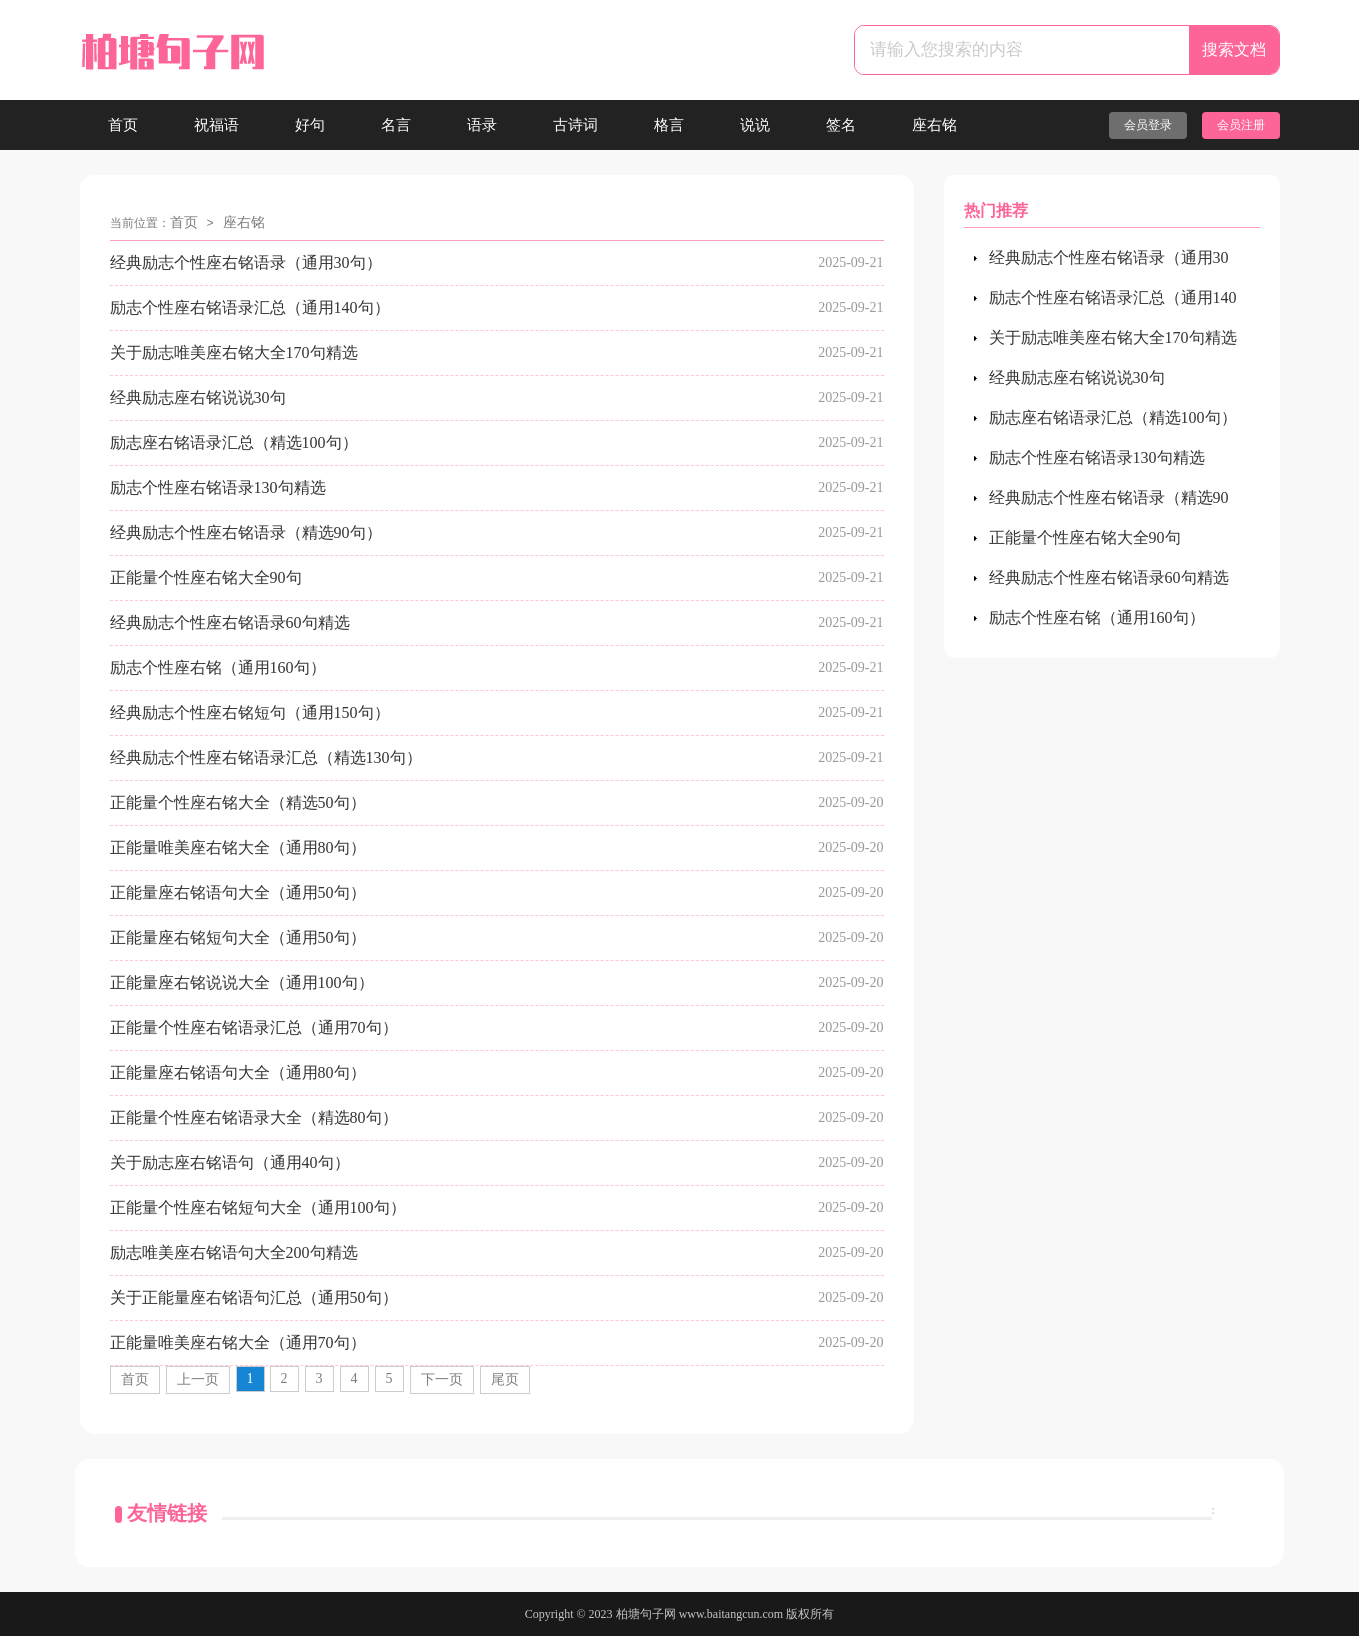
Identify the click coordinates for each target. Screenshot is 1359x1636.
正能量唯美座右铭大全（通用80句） (238, 847)
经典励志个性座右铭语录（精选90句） (246, 532)
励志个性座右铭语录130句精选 (218, 487)
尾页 (505, 1379)
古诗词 (575, 125)
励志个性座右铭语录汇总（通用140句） (250, 307)
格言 (669, 125)
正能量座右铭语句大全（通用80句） (238, 1072)
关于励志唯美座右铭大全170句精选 (234, 352)
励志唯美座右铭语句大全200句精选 (234, 1252)
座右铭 (934, 125)
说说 (755, 125)
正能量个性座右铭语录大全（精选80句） (254, 1117)
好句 (310, 125)
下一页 (442, 1379)
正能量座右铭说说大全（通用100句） (242, 982)
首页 (123, 125)
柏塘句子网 (646, 1614)
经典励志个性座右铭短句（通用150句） (250, 712)
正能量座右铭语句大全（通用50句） (238, 892)
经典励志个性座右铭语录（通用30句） (246, 262)
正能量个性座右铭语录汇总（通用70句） (254, 1027)
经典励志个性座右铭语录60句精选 (230, 622)
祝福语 (216, 125)
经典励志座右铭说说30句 (198, 397)
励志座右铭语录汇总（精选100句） (234, 442)
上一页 (198, 1379)
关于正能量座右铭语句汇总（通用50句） (254, 1297)
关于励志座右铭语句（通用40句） (230, 1162)
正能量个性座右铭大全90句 (206, 577)
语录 (482, 125)
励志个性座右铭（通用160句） (218, 667)
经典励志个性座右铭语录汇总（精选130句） (266, 757)
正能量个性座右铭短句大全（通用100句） (258, 1207)
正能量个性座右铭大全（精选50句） (238, 802)
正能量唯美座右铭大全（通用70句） (238, 1342)
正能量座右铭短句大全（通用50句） (238, 937)
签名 (841, 125)
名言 (396, 125)
